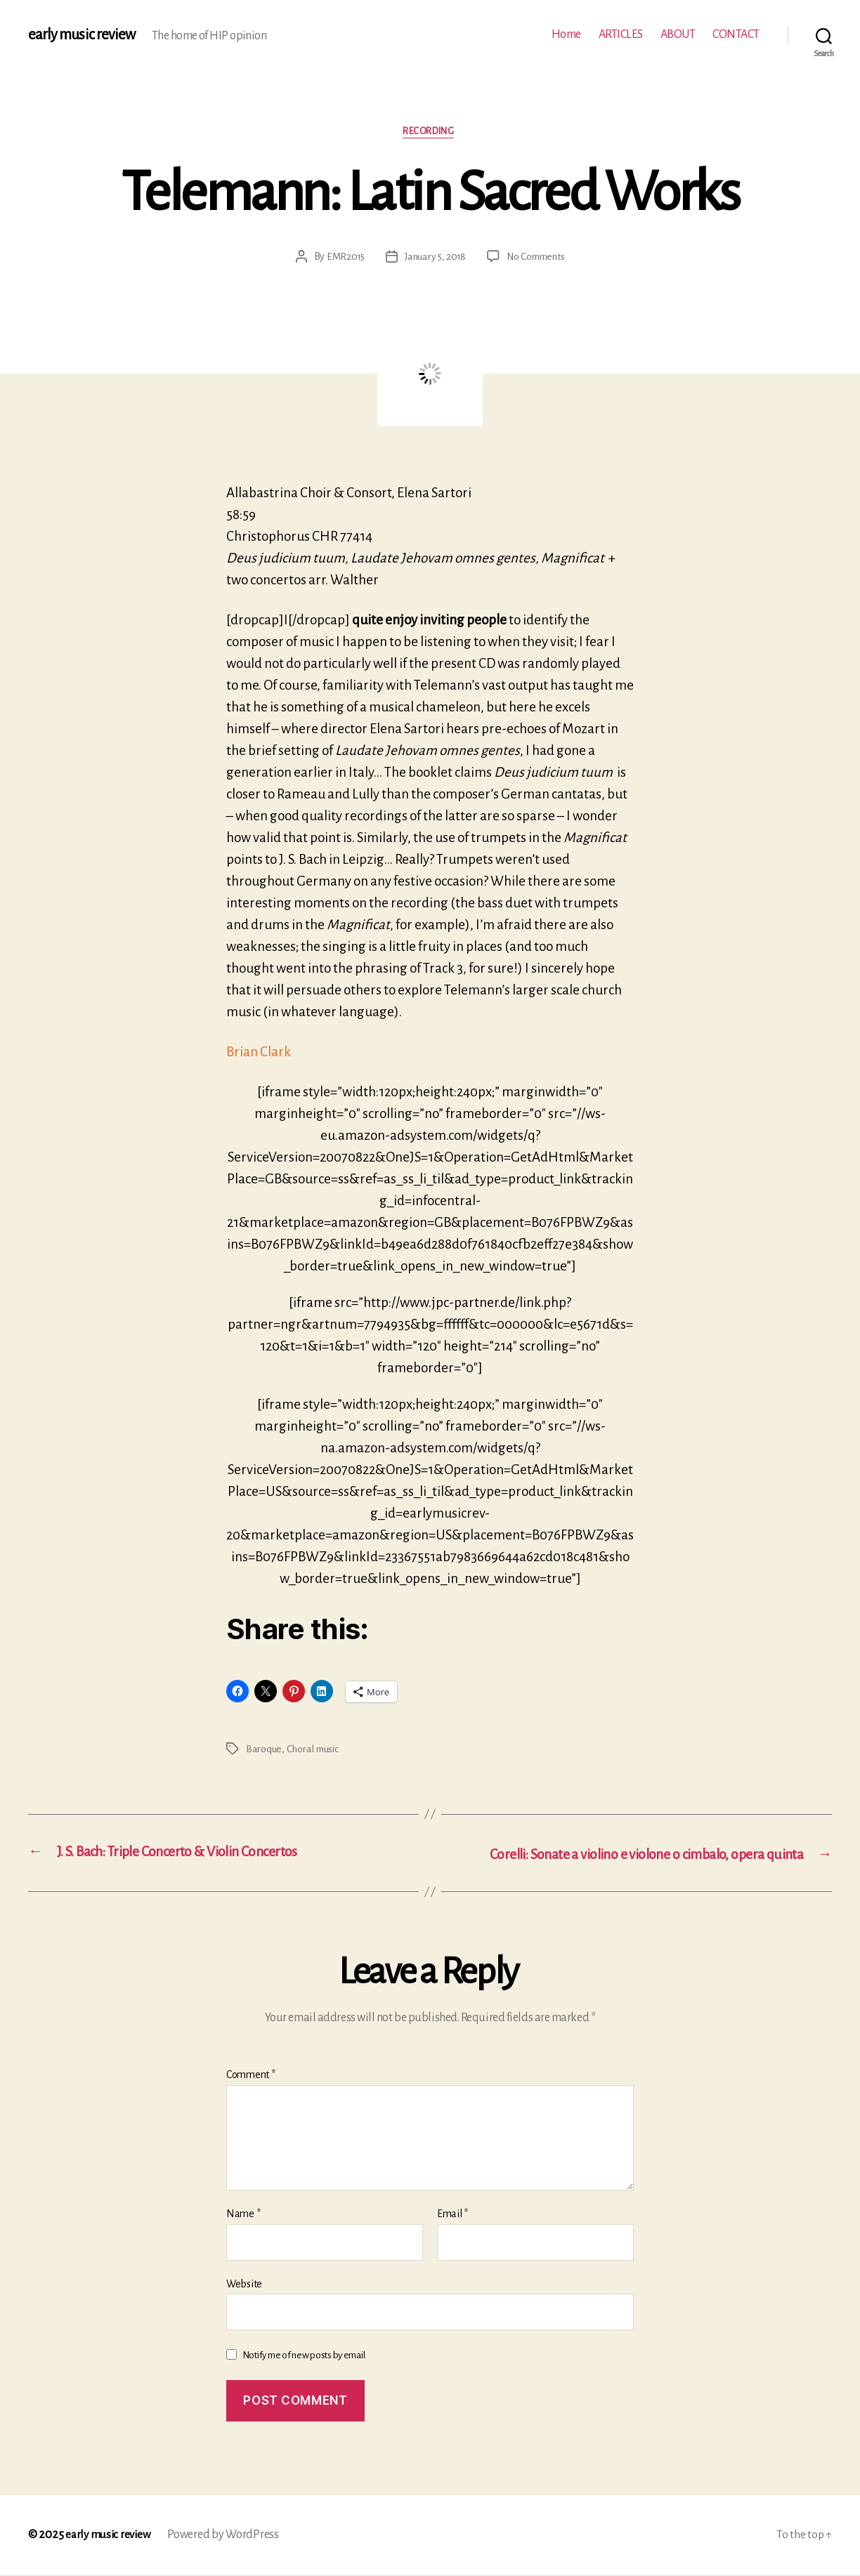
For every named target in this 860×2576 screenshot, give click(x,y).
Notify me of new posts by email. (304, 2357)
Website (244, 2285)
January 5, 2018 (434, 257)
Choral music (314, 1750)
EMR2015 (342, 257)
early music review (82, 35)
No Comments (538, 257)
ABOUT (678, 34)
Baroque (264, 1750)
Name (243, 2215)
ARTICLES (621, 34)
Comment (250, 2076)
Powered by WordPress (227, 2536)
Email (452, 2215)
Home (566, 34)
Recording (430, 132)
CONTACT (736, 34)
